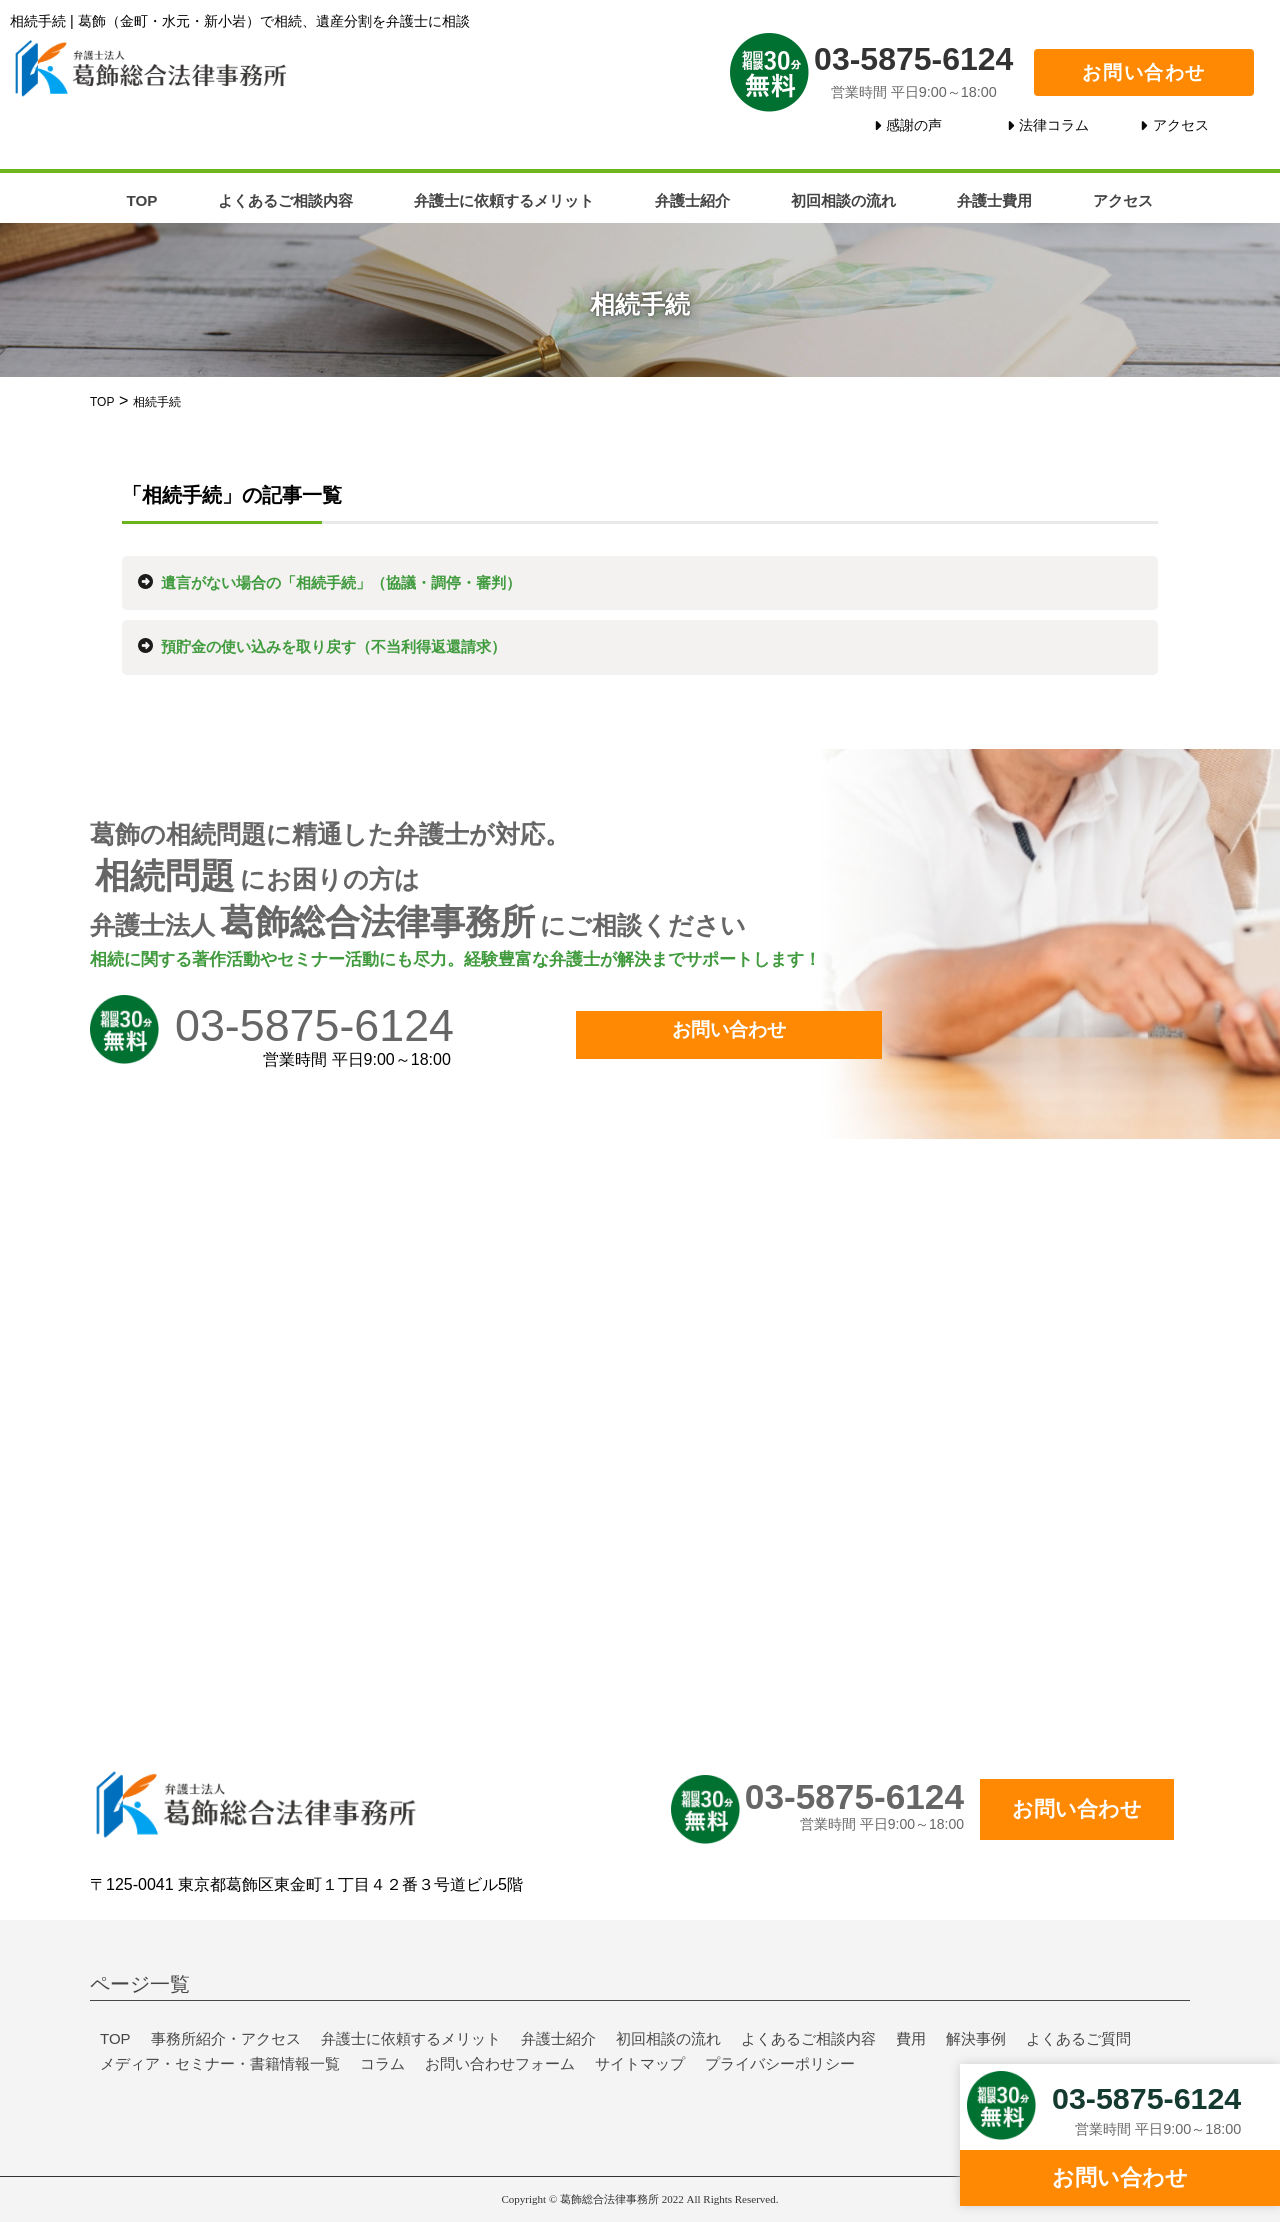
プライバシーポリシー (780, 2063)
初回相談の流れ (843, 200)
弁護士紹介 (692, 200)
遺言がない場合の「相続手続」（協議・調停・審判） (341, 582)
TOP (142, 200)
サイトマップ (640, 2063)
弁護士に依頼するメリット (504, 200)
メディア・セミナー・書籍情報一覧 (220, 2063)
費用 (911, 2038)
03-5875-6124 (913, 58)
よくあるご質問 (1078, 2038)
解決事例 (976, 2038)
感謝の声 (914, 125)
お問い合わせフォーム (500, 2063)
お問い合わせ (1144, 72)
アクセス (1181, 125)
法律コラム (1054, 125)
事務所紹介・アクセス (226, 2038)
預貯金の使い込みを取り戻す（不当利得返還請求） (333, 646)
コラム (382, 2063)
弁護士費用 (994, 200)
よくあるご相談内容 (285, 200)
